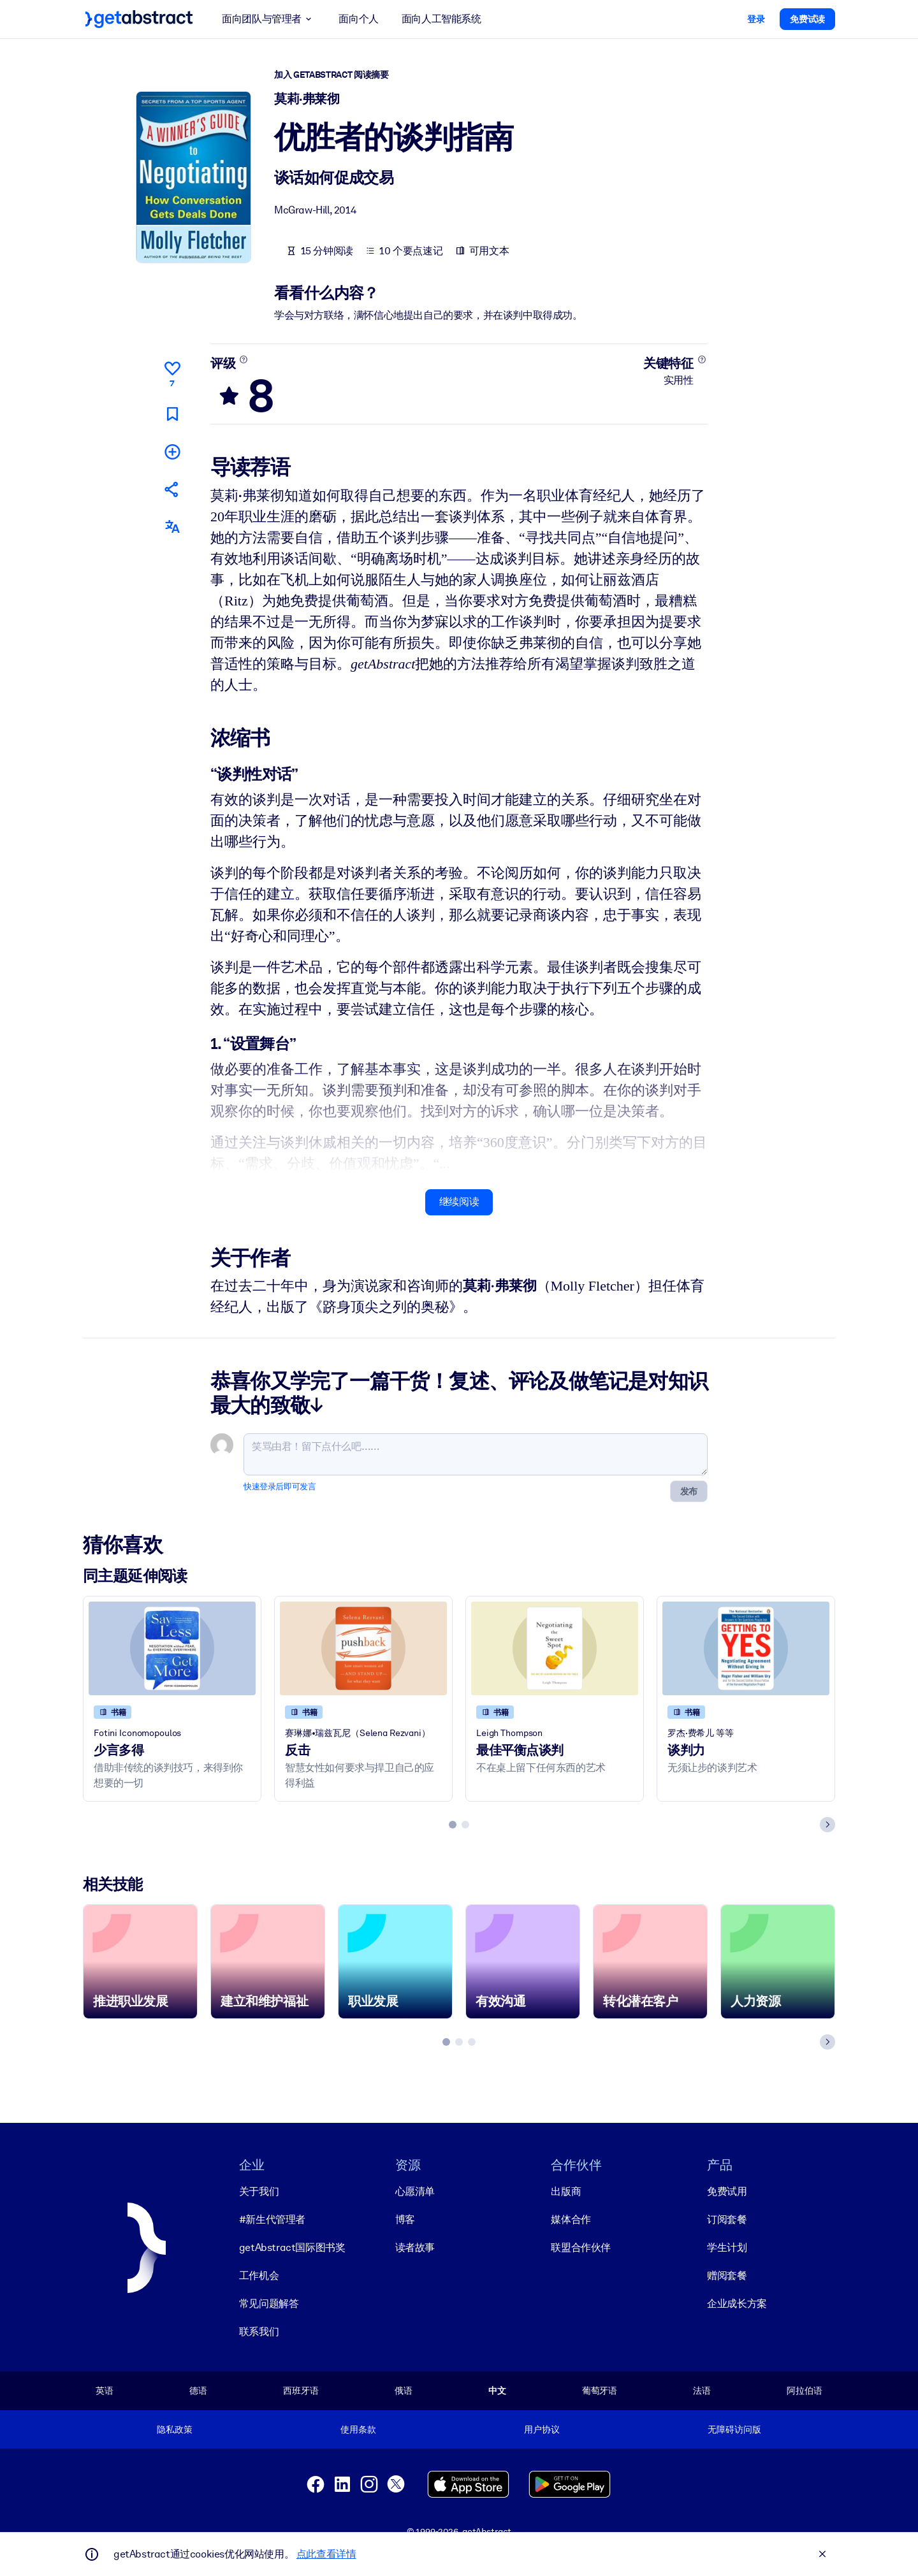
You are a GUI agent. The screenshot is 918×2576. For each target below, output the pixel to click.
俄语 (403, 2390)
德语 (198, 2390)
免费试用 (727, 2191)
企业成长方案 (737, 2303)
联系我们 (259, 2332)
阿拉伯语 (804, 2390)
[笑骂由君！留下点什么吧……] (476, 1454)
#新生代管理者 (272, 2219)
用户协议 (541, 2429)
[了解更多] (244, 359)
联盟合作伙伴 (581, 2247)
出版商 (566, 2191)
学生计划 (727, 2247)
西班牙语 (300, 2390)
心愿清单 (415, 2191)
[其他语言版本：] (172, 526)
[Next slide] (827, 1824)
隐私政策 (174, 2429)
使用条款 (357, 2429)
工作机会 (259, 2275)
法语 (702, 2390)
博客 (405, 2219)
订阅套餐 (727, 2219)
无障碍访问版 (734, 2429)
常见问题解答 (269, 2303)
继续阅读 (459, 1202)
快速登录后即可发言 (280, 1486)
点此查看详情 (326, 2554)
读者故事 (415, 2247)
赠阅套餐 (727, 2275)
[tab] (452, 1824)
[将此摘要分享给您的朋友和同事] (172, 489)
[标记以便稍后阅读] (172, 413)
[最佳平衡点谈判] (554, 1648)
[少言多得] (172, 1648)
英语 (104, 2390)
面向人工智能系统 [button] (441, 19)
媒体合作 (570, 2219)
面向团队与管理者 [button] (269, 19)
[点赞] (172, 372)
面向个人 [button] (358, 19)
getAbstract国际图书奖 (292, 2247)
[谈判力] (745, 1648)
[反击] (363, 1648)
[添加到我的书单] (172, 451)
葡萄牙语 (599, 2390)
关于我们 (259, 2191)
